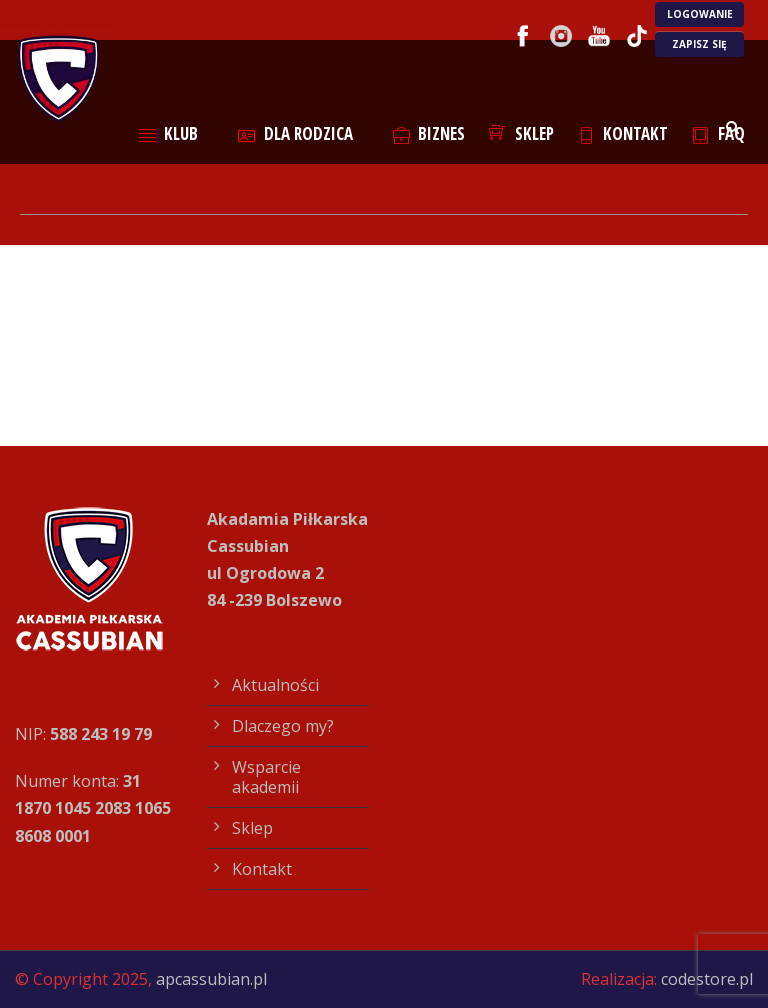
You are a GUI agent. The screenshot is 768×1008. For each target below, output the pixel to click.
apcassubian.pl (211, 979)
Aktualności (275, 685)
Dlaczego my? (283, 726)
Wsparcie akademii (266, 777)
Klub (169, 133)
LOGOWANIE (700, 14)
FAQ (718, 133)
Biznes (429, 133)
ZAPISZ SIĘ (699, 44)
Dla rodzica (295, 133)
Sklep (521, 133)
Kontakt (623, 133)
